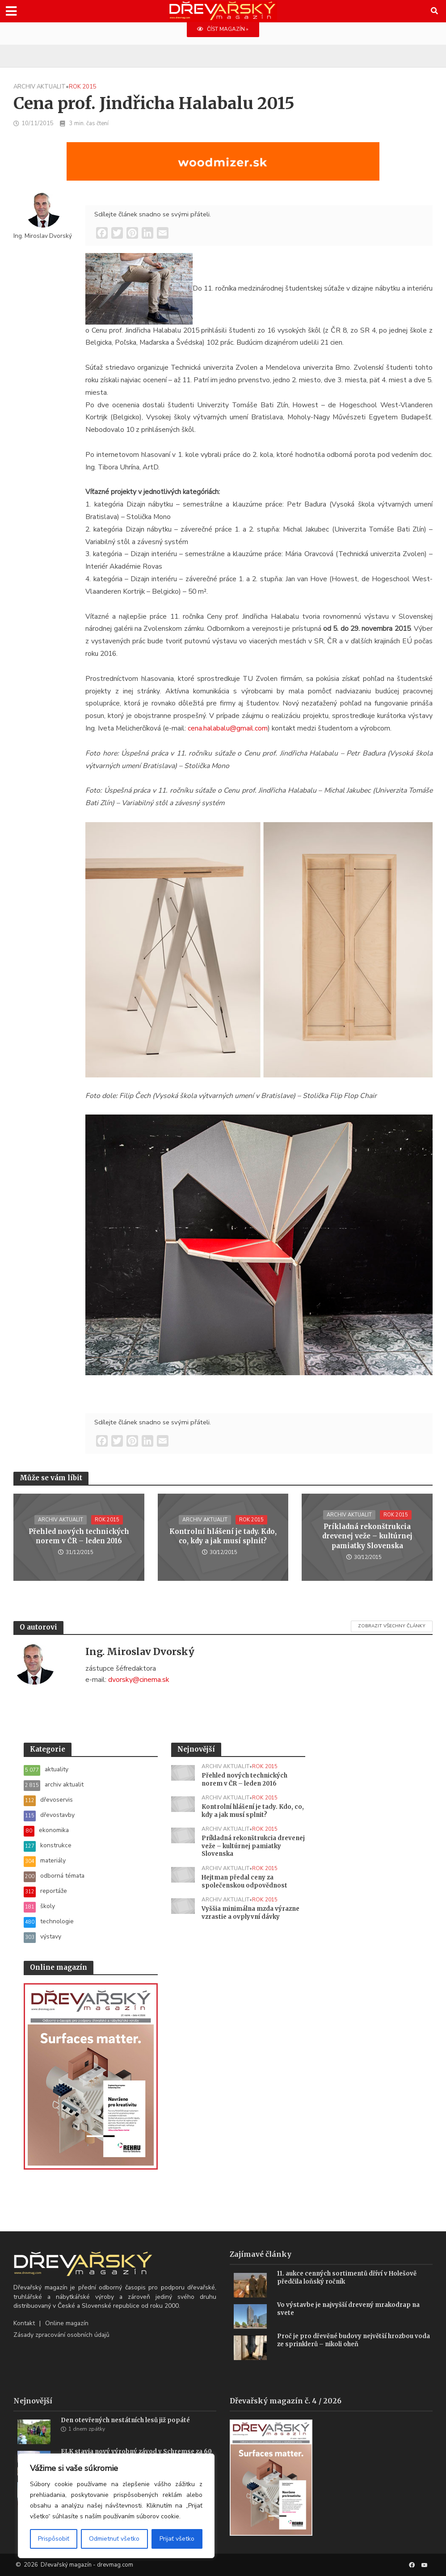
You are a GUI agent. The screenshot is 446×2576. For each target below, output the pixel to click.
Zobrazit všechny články (391, 1626)
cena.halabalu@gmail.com (228, 728)
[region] (116, 2506)
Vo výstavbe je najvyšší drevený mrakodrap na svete (348, 2309)
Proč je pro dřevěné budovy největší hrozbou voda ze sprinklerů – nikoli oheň (353, 2340)
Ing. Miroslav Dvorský (42, 236)
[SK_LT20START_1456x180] (223, 167)
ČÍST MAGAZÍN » (222, 29)
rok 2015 (83, 87)
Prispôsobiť (53, 2538)
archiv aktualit (39, 87)
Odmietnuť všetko (114, 2538)
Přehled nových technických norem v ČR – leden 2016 (79, 1536)
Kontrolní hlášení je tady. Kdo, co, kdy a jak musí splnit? (223, 1536)
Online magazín (66, 2323)
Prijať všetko (177, 2538)
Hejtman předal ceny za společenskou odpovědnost (244, 1881)
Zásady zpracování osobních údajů (61, 2335)
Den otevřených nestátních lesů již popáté (125, 2420)
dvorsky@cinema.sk (138, 1680)
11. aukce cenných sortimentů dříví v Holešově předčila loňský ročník (347, 2277)
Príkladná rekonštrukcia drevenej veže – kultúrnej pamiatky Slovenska (367, 1536)
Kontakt (24, 2323)
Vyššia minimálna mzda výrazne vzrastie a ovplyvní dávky (250, 1913)
